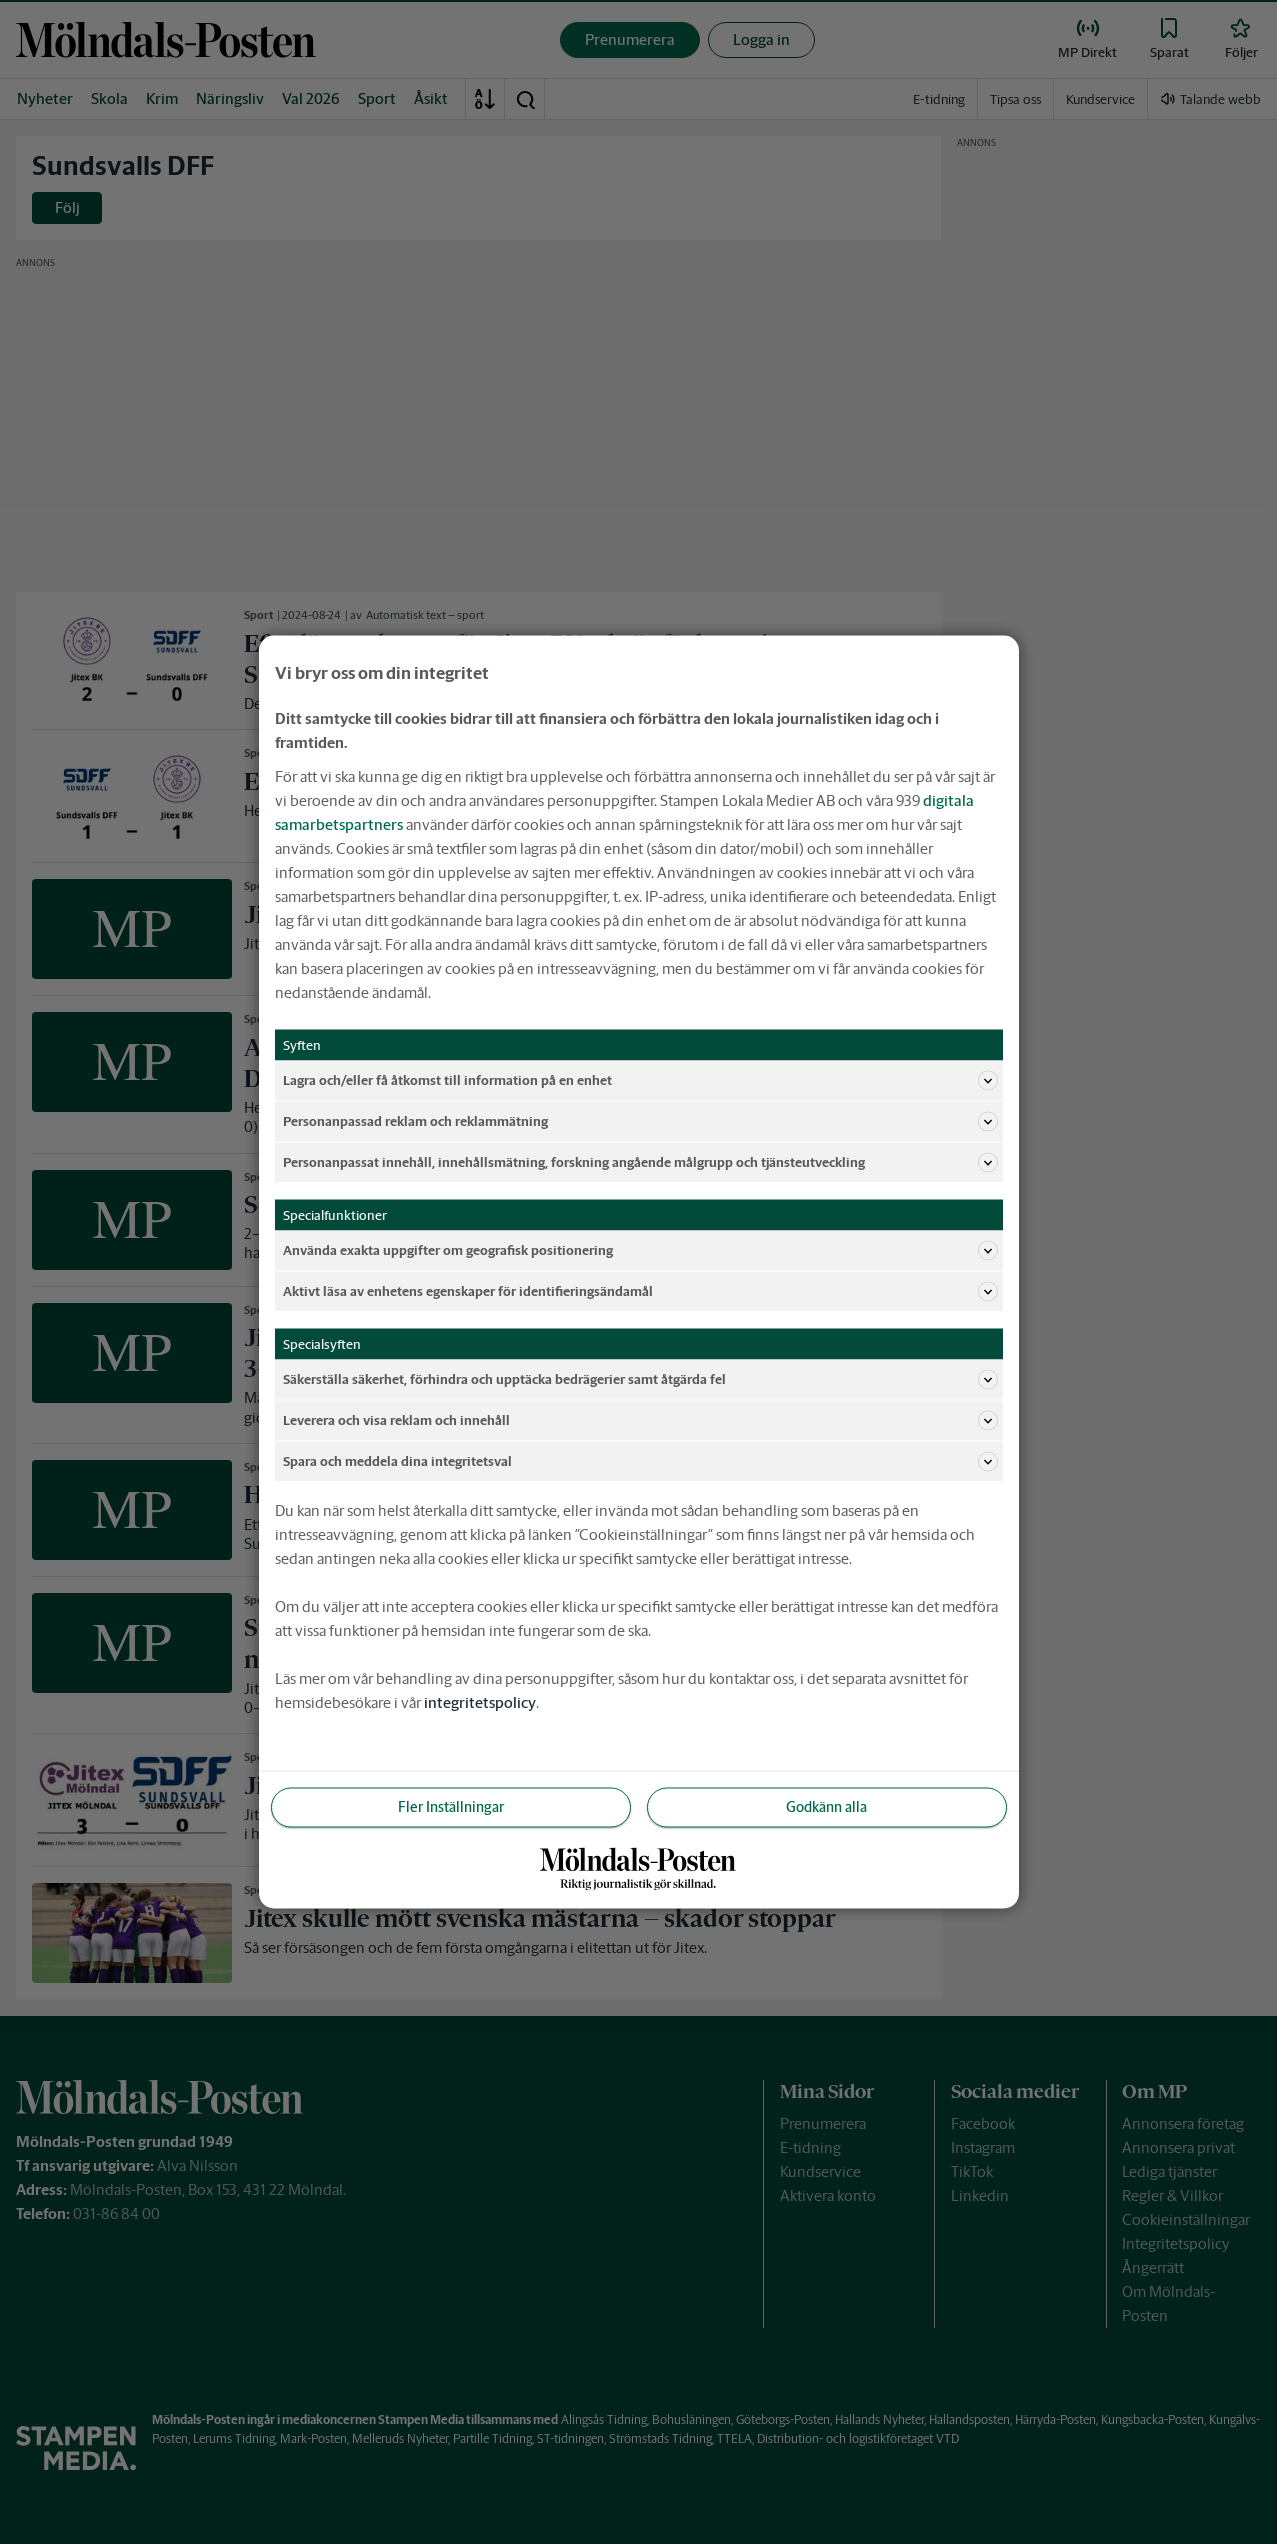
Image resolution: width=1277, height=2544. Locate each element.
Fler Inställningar (451, 1807)
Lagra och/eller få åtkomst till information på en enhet (640, 1081)
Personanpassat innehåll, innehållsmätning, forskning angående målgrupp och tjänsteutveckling (640, 1163)
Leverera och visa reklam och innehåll (640, 1421)
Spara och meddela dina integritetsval (640, 1462)
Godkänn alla (826, 1807)
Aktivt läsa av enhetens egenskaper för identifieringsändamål (640, 1292)
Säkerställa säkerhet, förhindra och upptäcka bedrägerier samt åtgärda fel (640, 1380)
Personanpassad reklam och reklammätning (640, 1122)
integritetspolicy (480, 1702)
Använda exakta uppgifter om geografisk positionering (640, 1251)
